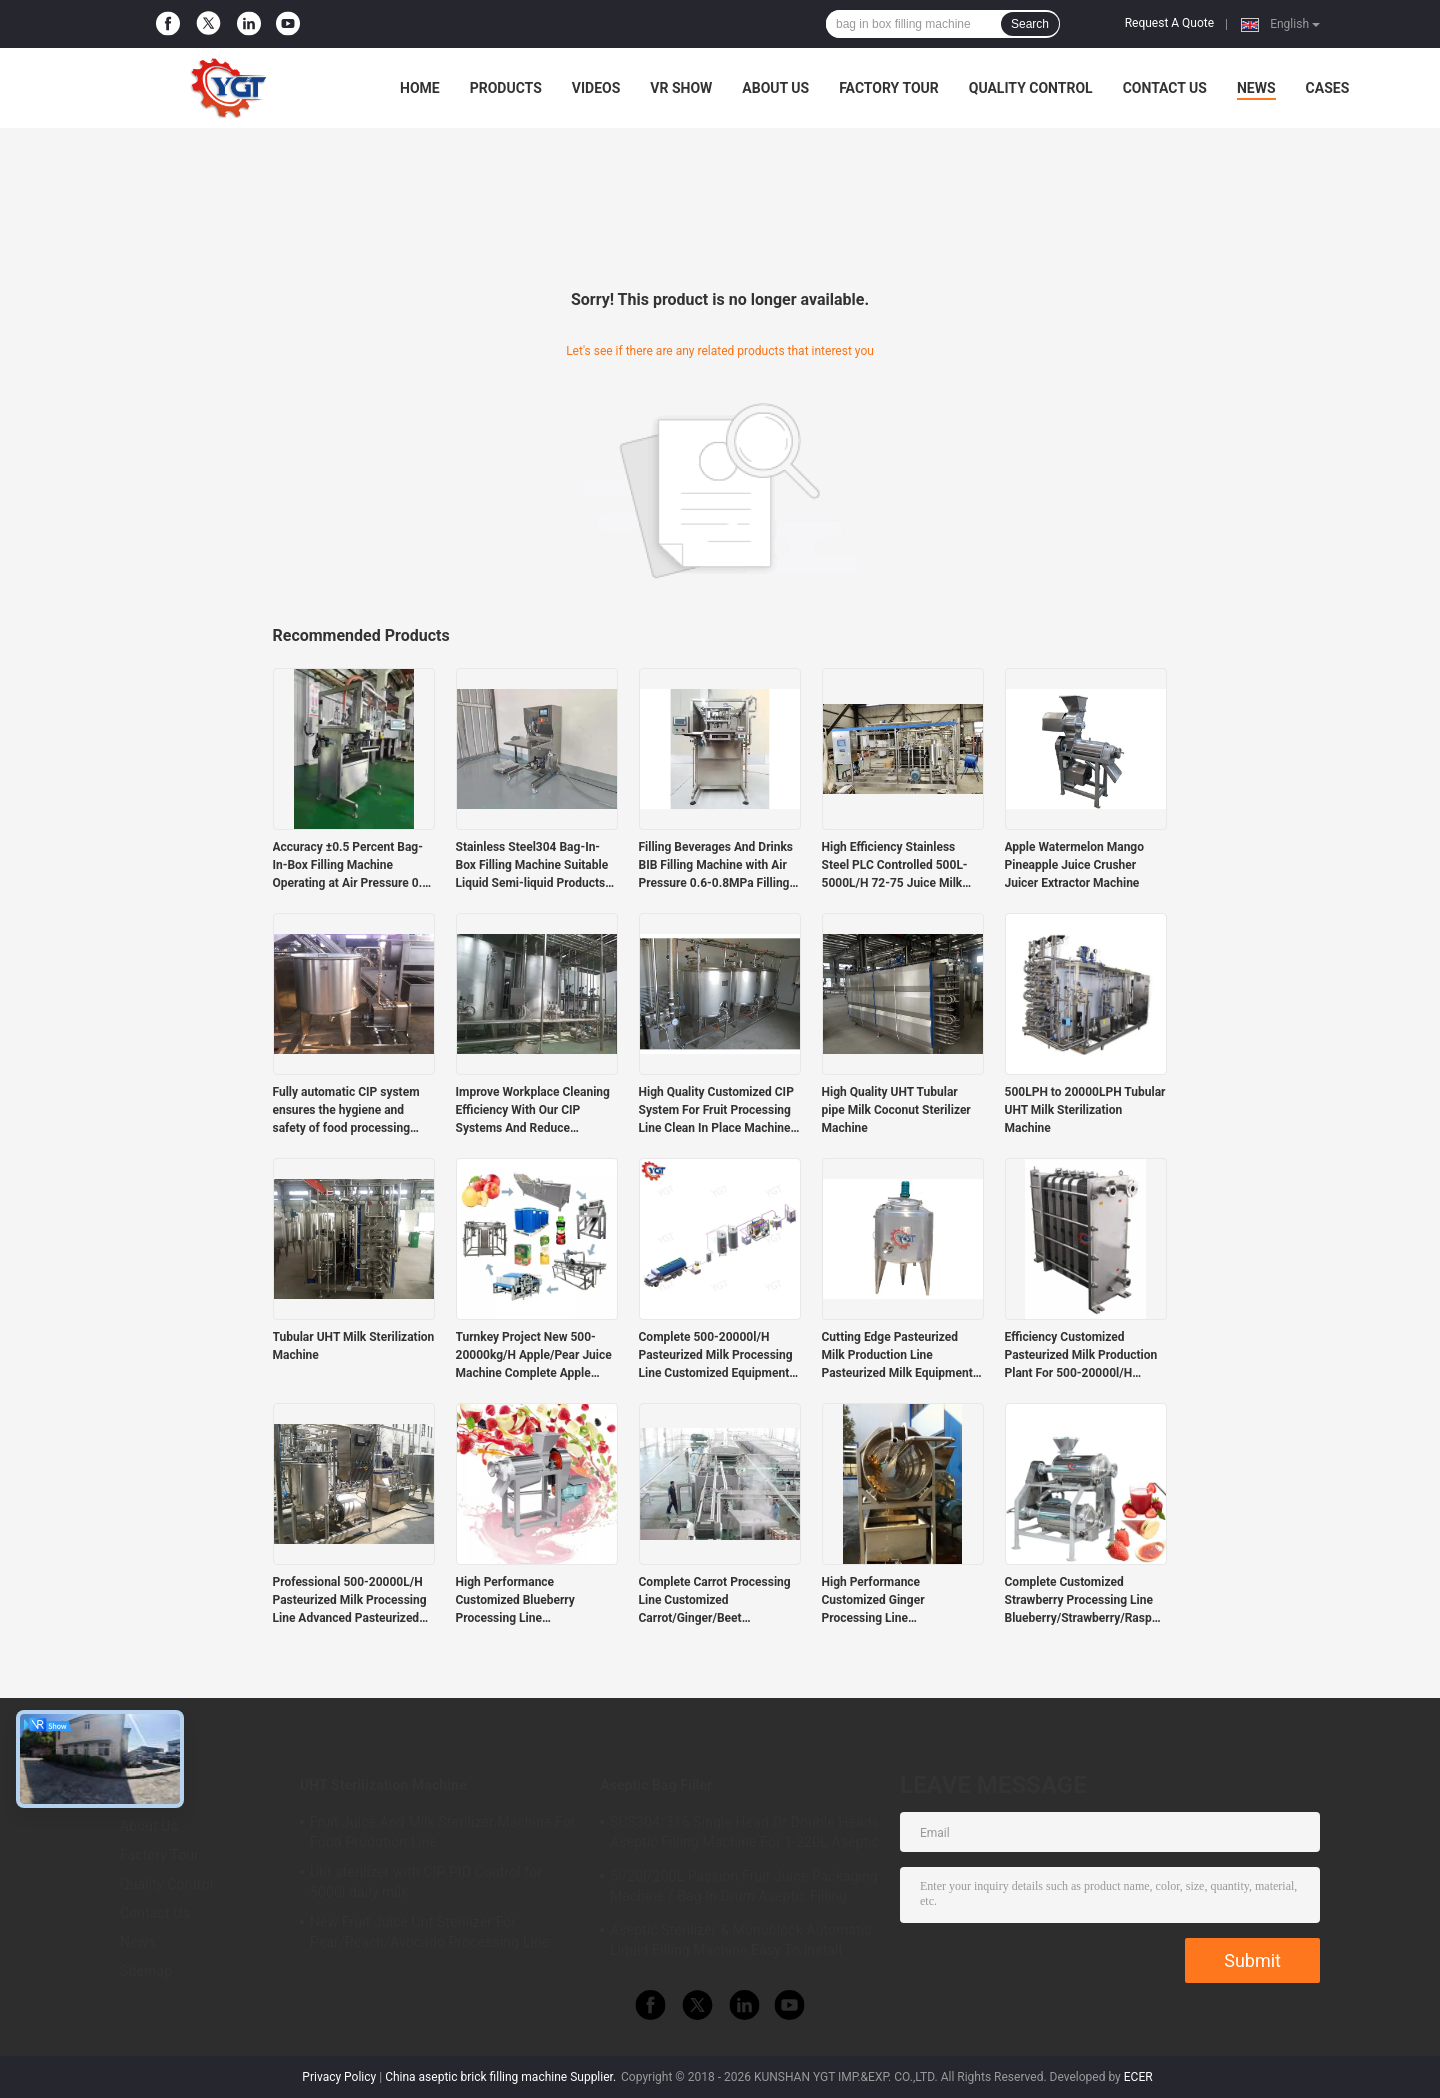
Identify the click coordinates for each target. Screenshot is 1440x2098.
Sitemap (146, 1971)
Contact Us (1165, 88)
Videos (596, 88)
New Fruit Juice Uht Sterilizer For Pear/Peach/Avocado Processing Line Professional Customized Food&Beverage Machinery (440, 1935)
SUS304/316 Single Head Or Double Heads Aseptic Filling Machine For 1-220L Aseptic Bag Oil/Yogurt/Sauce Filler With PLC (744, 1835)
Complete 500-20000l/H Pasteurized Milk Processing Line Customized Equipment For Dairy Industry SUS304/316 (716, 1356)
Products (506, 88)
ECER (1138, 2077)
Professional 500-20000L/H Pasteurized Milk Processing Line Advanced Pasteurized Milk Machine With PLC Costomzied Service (350, 1601)
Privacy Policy (339, 2077)
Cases (1328, 88)
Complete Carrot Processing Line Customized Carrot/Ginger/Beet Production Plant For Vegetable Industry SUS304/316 (715, 1601)
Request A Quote (1169, 23)
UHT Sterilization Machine (383, 1785)
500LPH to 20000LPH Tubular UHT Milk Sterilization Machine (1085, 1110)
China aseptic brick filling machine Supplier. (502, 2077)
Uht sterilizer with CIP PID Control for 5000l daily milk (426, 1882)
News (1256, 88)
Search (1030, 24)
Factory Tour (889, 88)
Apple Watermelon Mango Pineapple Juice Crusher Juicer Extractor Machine (1075, 865)
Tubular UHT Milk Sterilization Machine (354, 1346)
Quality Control (1031, 88)
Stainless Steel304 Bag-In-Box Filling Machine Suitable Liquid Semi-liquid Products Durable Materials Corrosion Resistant (532, 866)
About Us (775, 88)
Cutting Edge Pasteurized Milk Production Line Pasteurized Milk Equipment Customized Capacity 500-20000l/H (897, 1356)
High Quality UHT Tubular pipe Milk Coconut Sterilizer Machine (896, 1110)
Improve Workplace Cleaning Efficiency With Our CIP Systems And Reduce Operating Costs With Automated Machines (533, 1111)
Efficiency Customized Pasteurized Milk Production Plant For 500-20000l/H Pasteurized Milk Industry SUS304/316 (1081, 1356)
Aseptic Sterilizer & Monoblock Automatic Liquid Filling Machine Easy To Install (741, 1940)
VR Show (681, 88)
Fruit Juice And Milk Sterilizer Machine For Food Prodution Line (443, 1832)
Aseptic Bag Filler (656, 1785)
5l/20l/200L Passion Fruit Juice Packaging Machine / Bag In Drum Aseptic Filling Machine (744, 1889)
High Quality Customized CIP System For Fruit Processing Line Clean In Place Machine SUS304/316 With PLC (716, 1111)
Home (420, 88)
